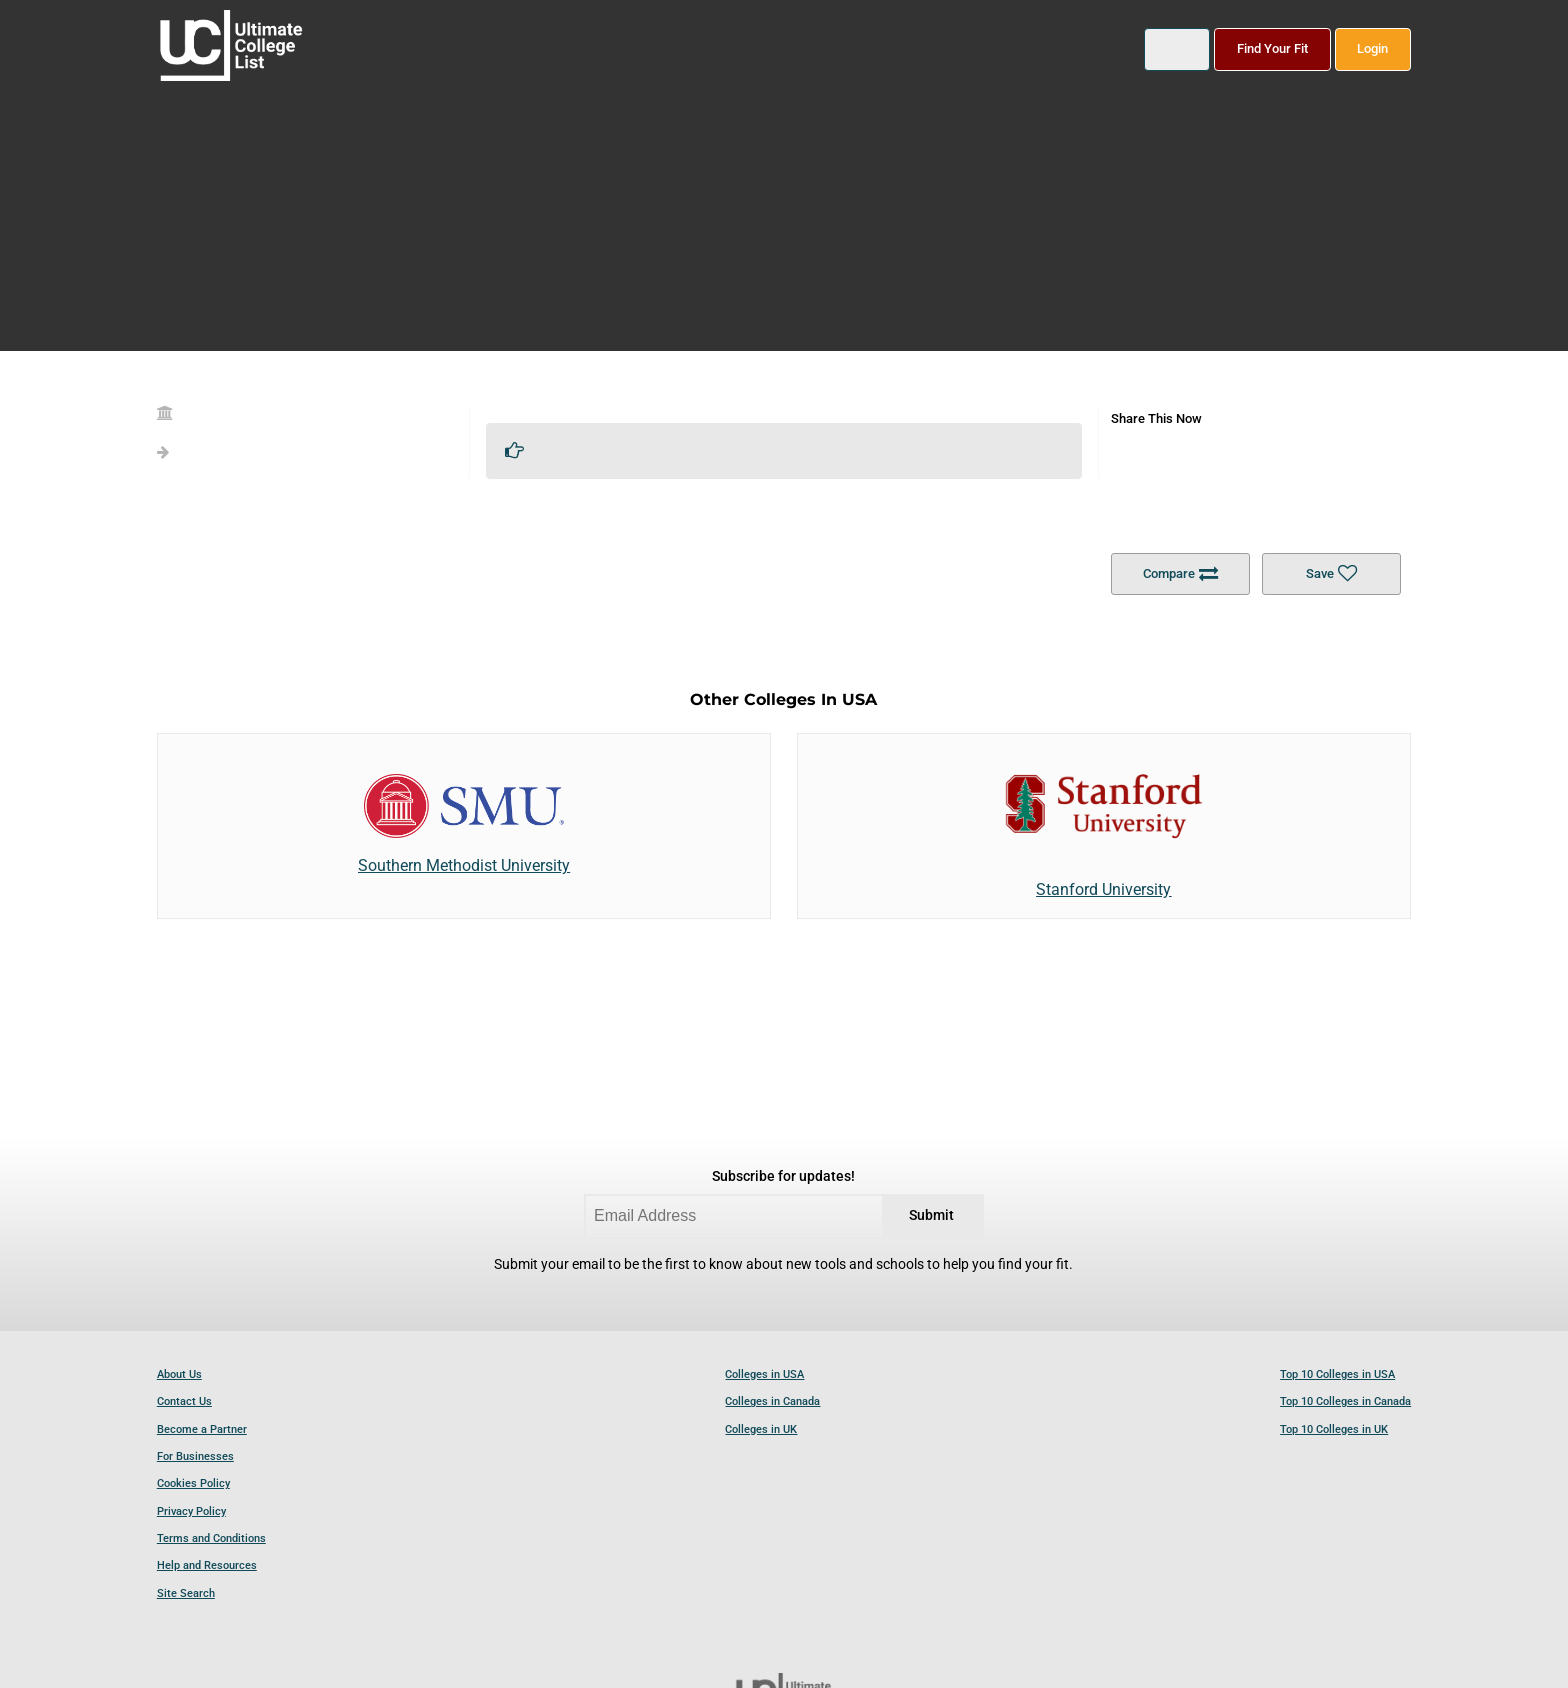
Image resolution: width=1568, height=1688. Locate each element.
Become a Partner (202, 1429)
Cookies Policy (193, 1483)
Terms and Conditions (211, 1538)
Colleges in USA (764, 1374)
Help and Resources (207, 1565)
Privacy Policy (191, 1511)
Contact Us (184, 1401)
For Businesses (195, 1456)
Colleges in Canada (772, 1401)
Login (1372, 48)
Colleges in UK (761, 1429)
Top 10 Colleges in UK (1334, 1429)
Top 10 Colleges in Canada (1345, 1401)
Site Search (186, 1593)
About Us (179, 1374)
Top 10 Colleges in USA (1337, 1374)
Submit (931, 1215)
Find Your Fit (1272, 48)
